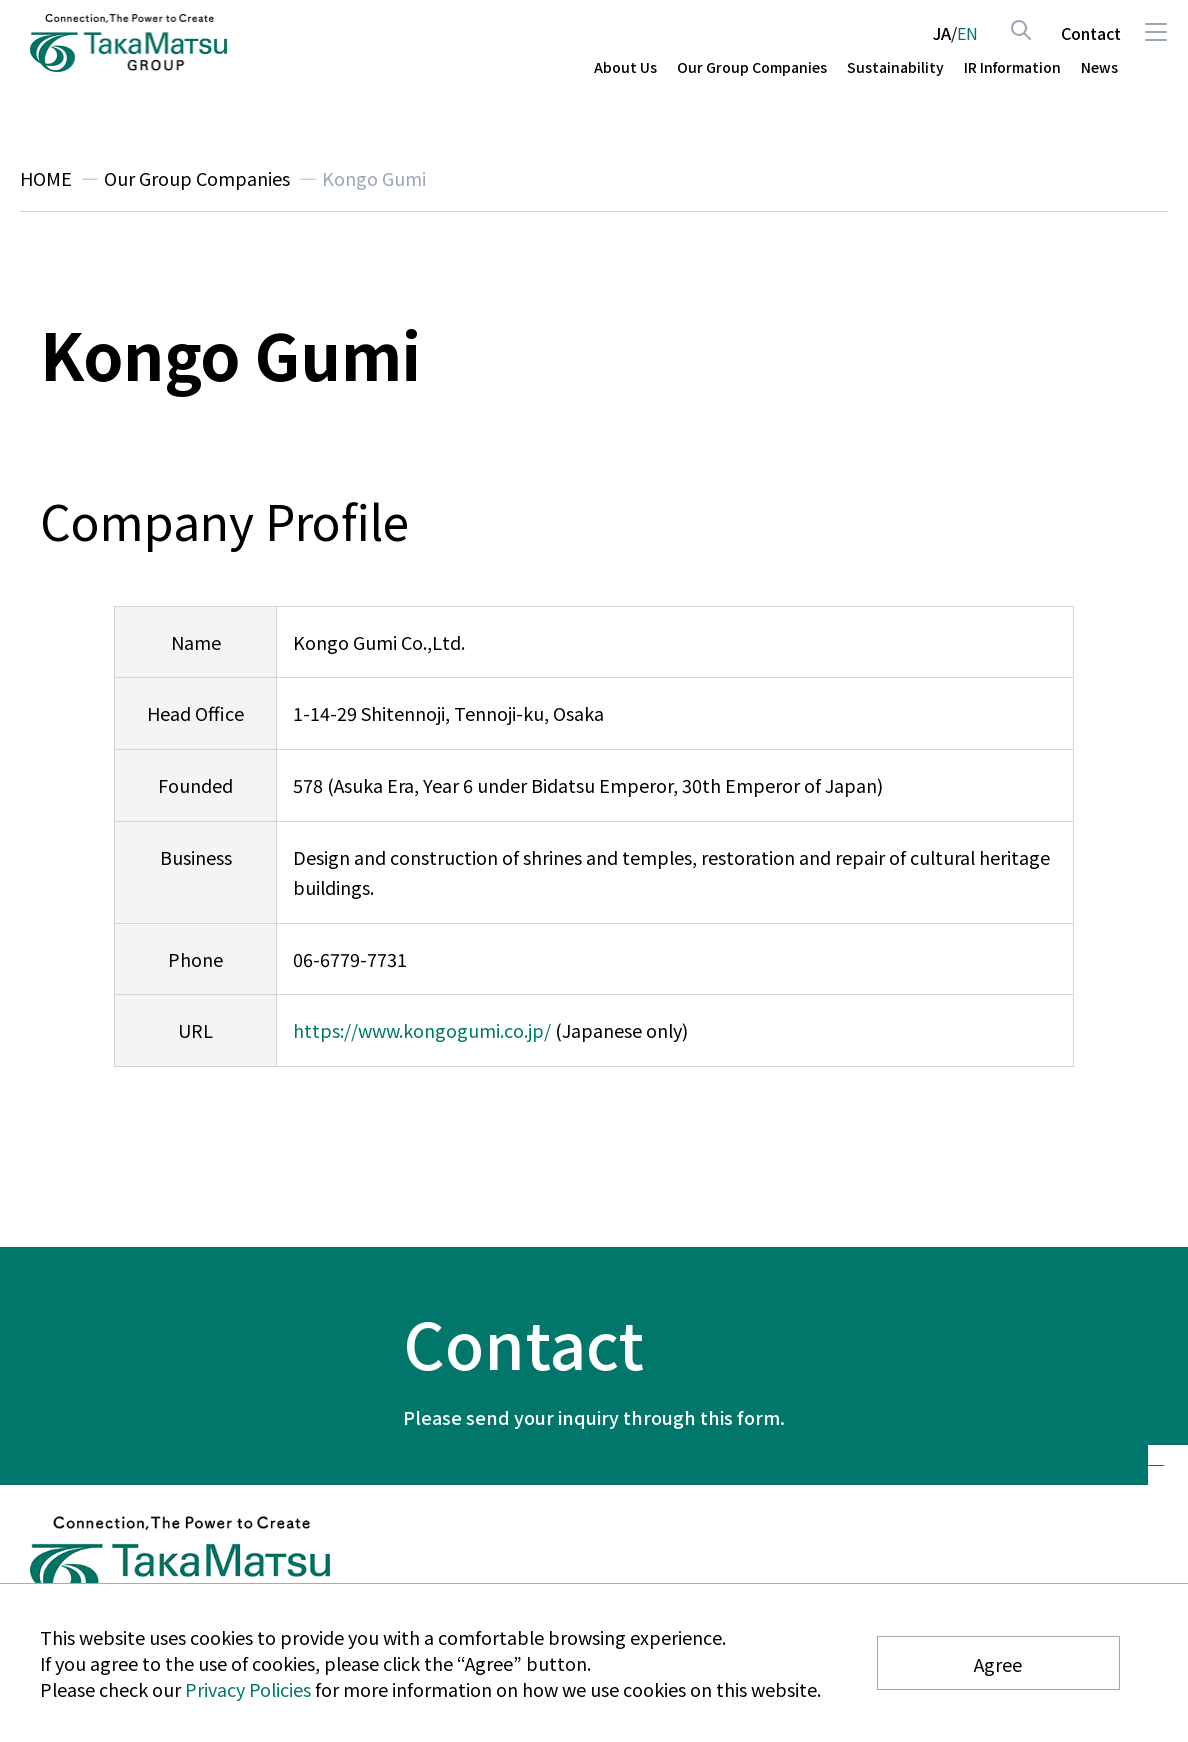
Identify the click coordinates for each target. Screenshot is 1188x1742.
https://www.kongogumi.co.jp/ (422, 1030)
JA (942, 33)
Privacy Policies (248, 1689)
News (1099, 68)
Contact (1091, 33)
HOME (46, 178)
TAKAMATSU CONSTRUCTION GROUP (129, 43)
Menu (1155, 32)
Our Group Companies (752, 68)
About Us (625, 68)
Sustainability (895, 68)
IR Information (1012, 68)
